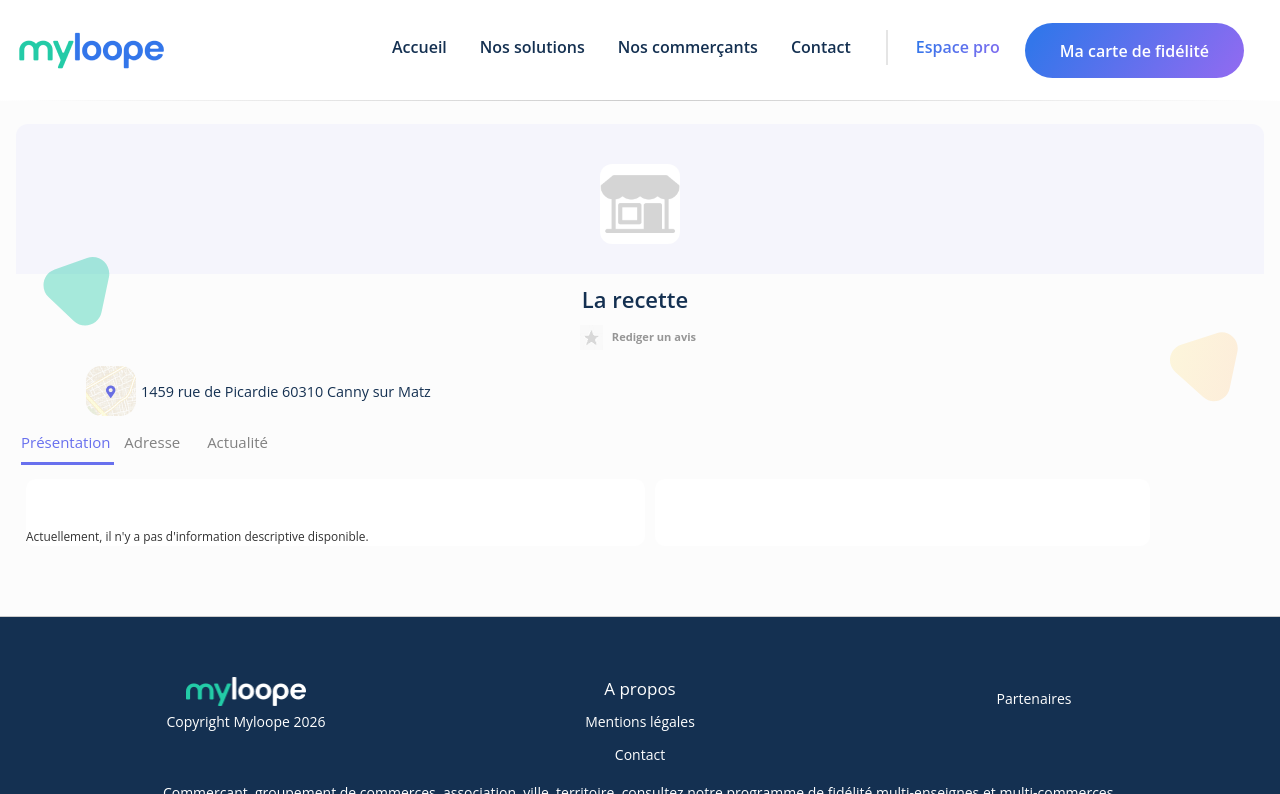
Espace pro (958, 47)
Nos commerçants (688, 47)
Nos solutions (532, 47)
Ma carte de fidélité (1134, 51)
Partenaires (1034, 698)
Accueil (419, 47)
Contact (821, 47)
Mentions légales (640, 721)
